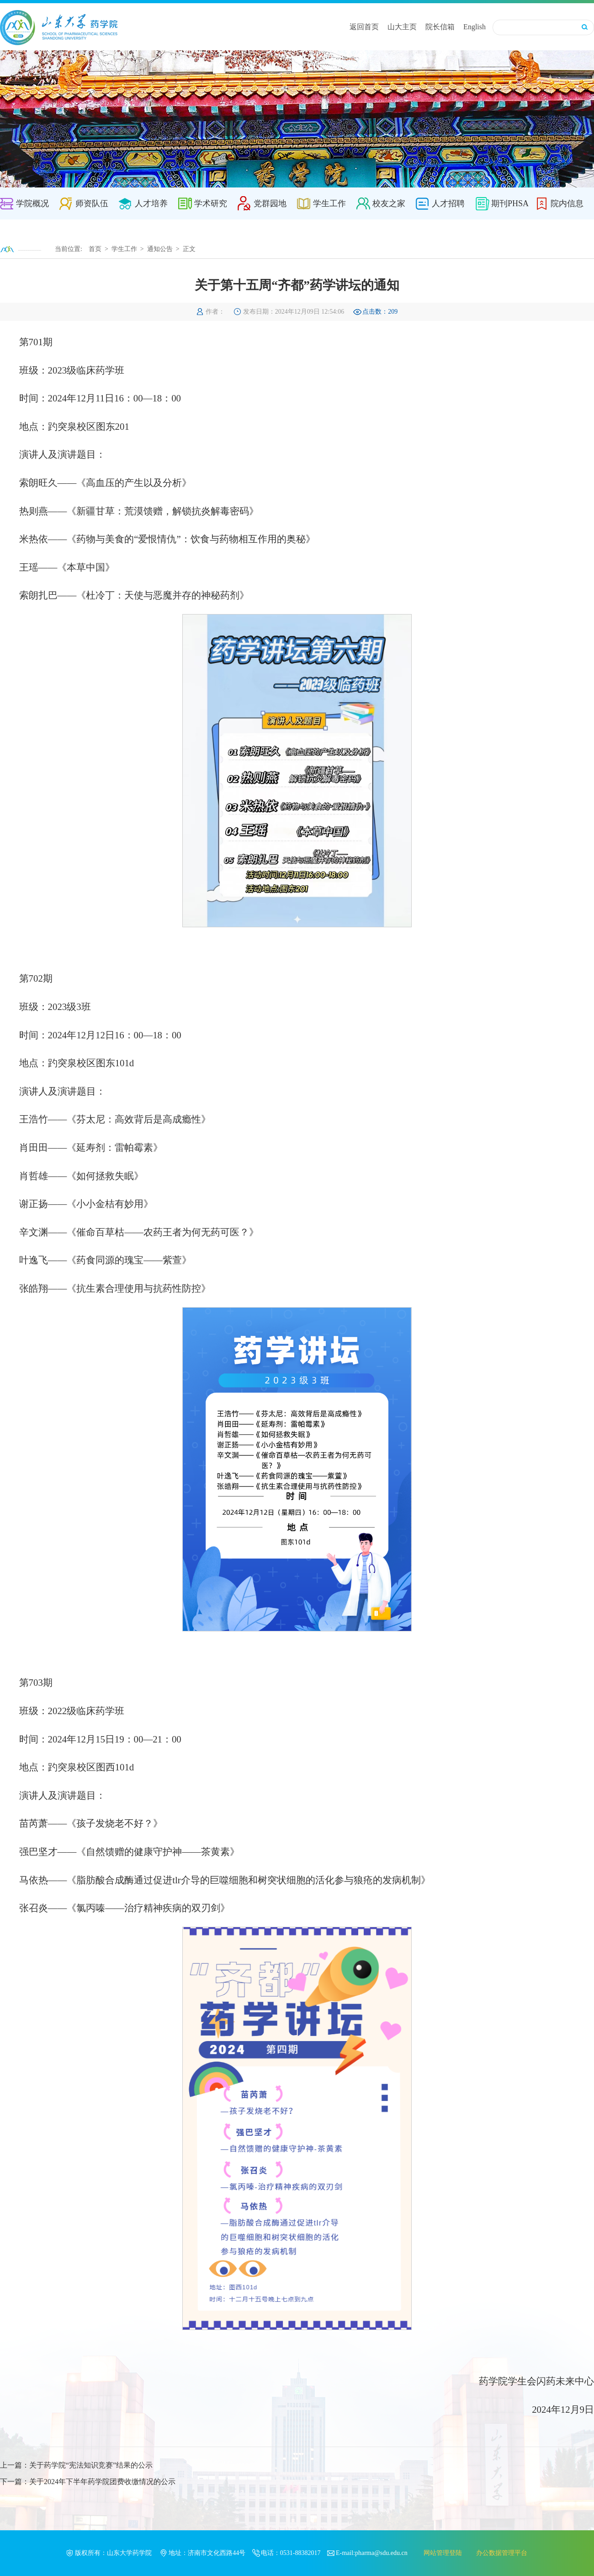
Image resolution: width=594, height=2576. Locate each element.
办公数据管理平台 (501, 2552)
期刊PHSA (510, 203)
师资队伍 (91, 203)
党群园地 (270, 203)
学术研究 (210, 203)
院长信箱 (440, 27)
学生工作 (329, 203)
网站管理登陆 (443, 2552)
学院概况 (32, 203)
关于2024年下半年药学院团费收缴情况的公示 (102, 2481)
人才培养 (151, 203)
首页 (95, 249)
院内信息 (567, 203)
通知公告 (160, 249)
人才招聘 (448, 203)
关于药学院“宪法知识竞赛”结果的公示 (91, 2465)
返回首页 (364, 27)
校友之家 (388, 203)
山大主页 (402, 27)
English (474, 27)
